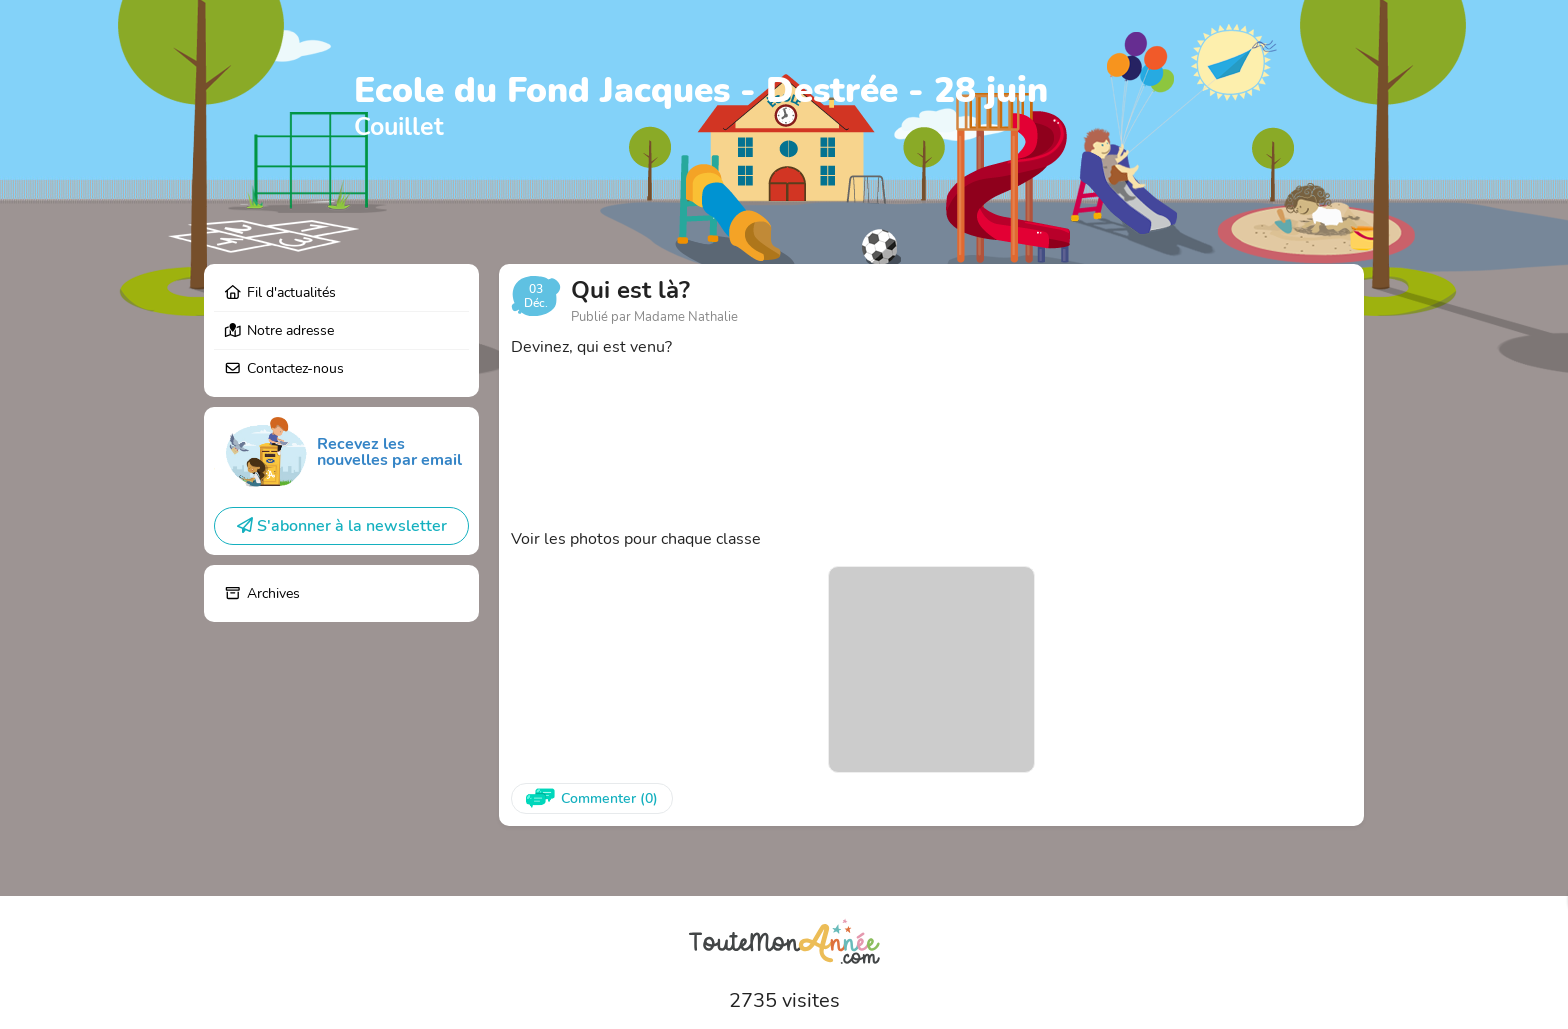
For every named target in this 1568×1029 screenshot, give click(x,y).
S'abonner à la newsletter (342, 526)
